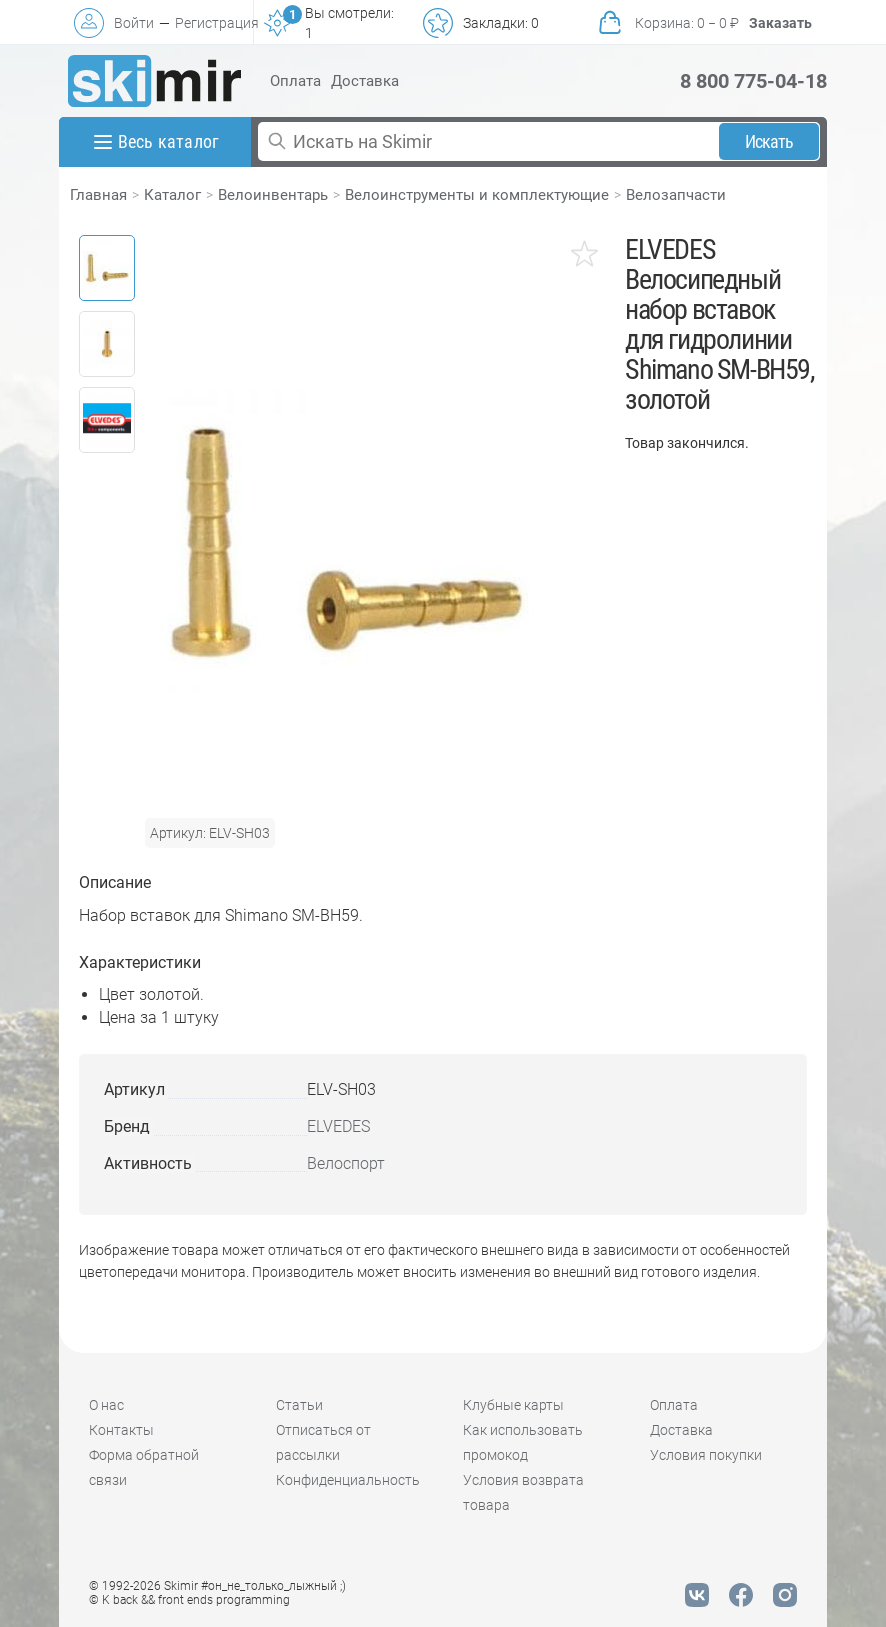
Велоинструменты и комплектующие (477, 195)
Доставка (365, 81)
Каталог (172, 195)
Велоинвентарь (273, 195)
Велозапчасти (676, 195)
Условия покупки (706, 1455)
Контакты (121, 1430)
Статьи (299, 1405)
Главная (98, 195)
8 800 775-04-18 (753, 81)
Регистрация (217, 23)
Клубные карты (513, 1405)
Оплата (295, 81)
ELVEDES (338, 1126)
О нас (106, 1405)
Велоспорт (346, 1163)
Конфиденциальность (348, 1480)
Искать (769, 141)
